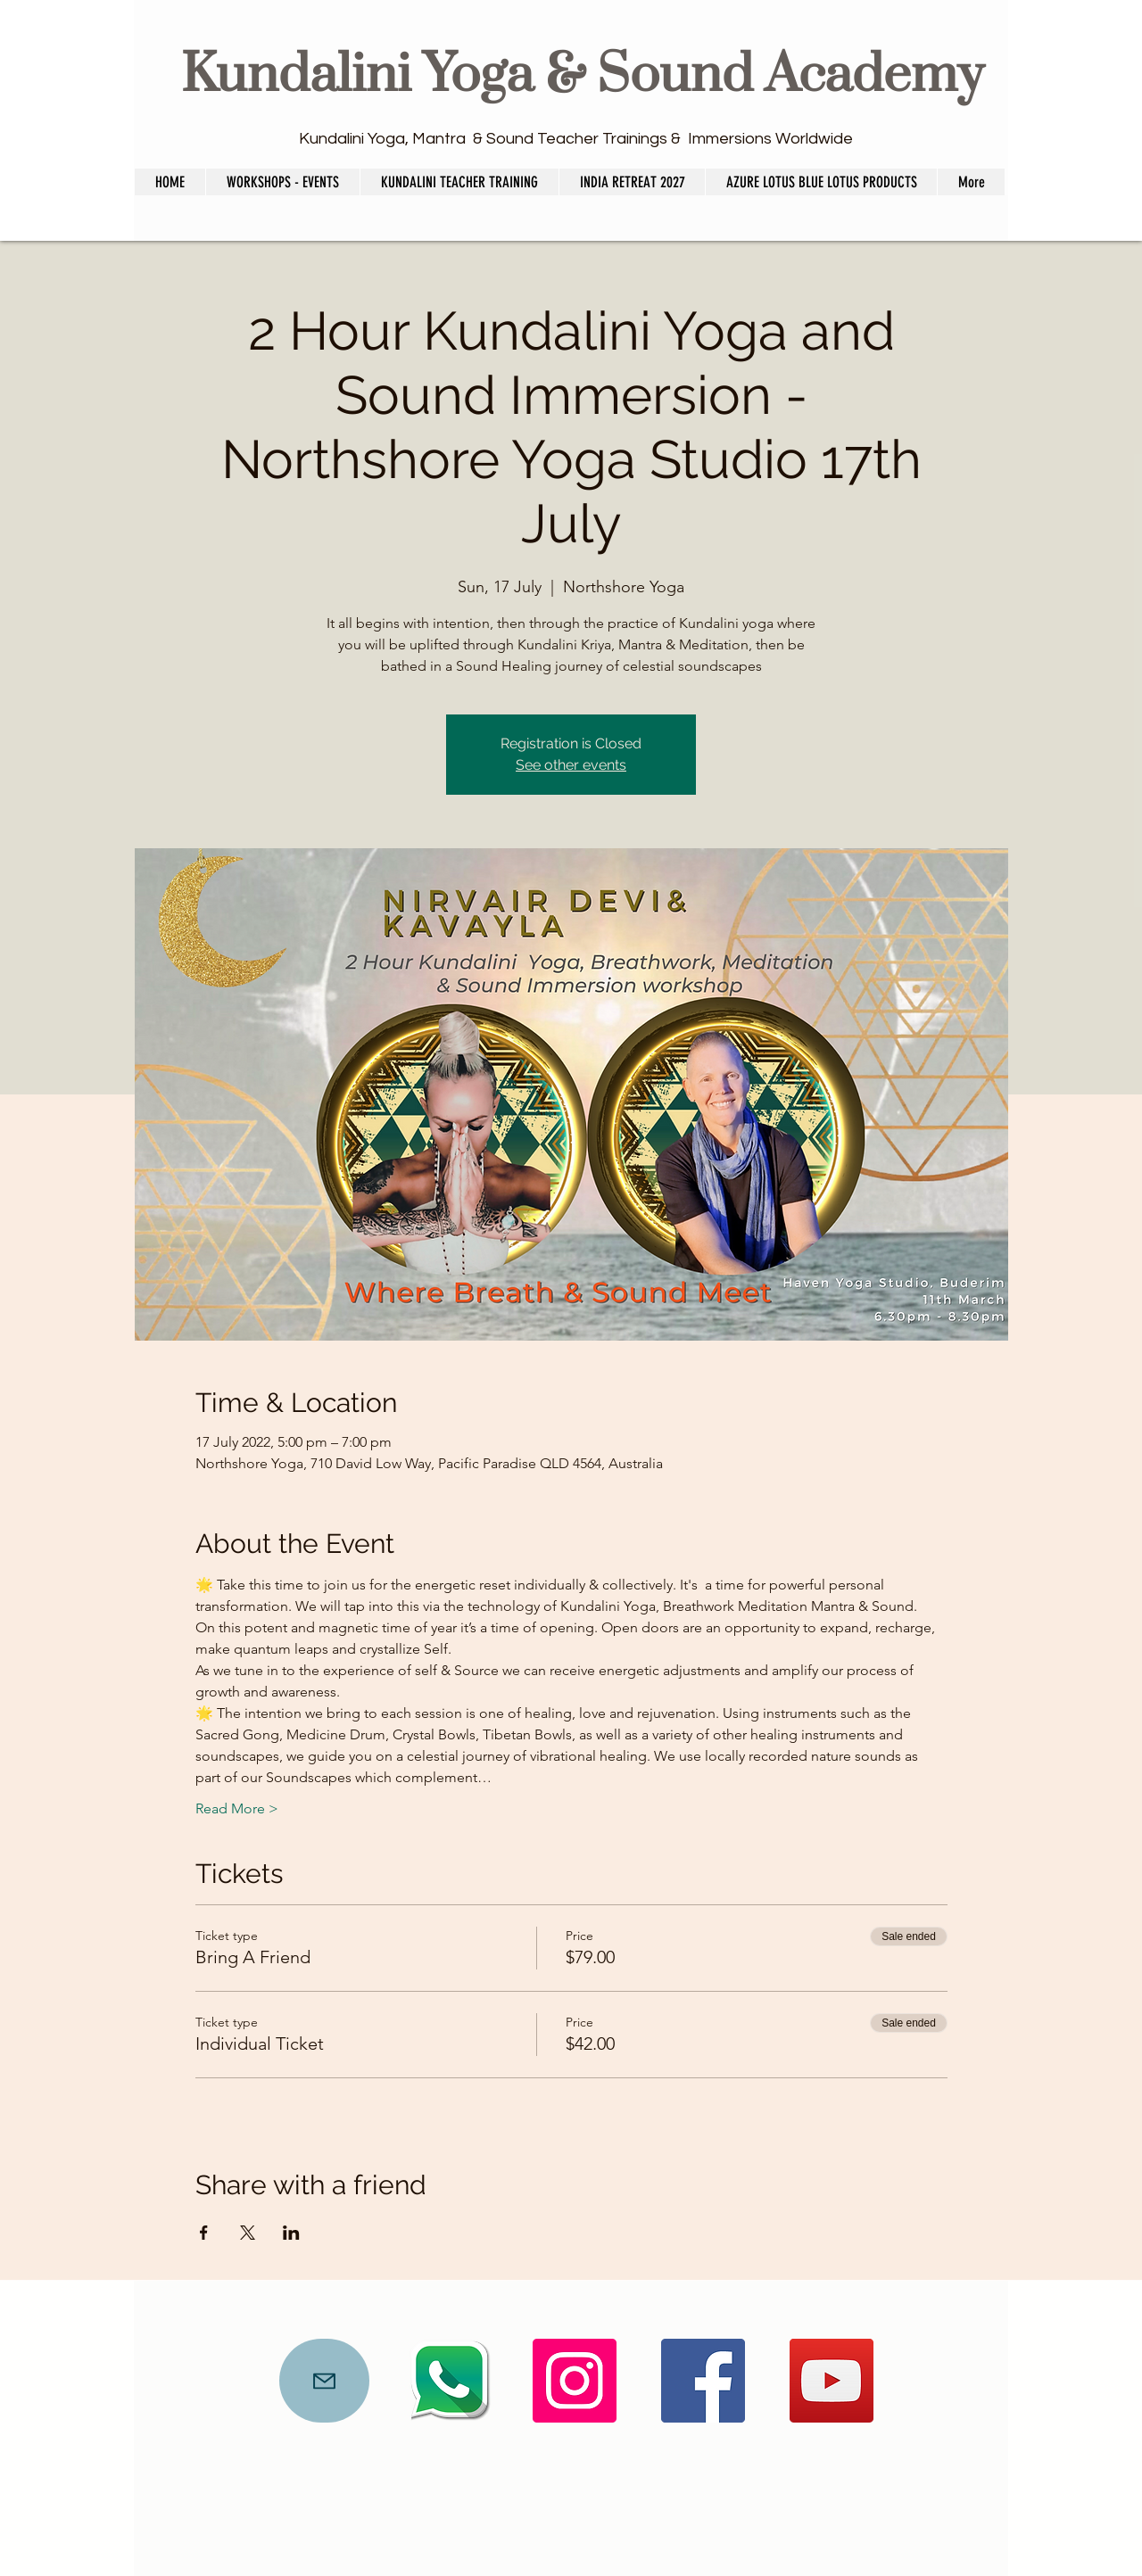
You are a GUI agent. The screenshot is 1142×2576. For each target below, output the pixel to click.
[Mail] (324, 2381)
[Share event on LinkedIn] (291, 2232)
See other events (571, 764)
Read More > (236, 1808)
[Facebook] (703, 2381)
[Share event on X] (247, 2232)
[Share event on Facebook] (203, 2232)
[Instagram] (575, 2381)
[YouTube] (831, 2381)
